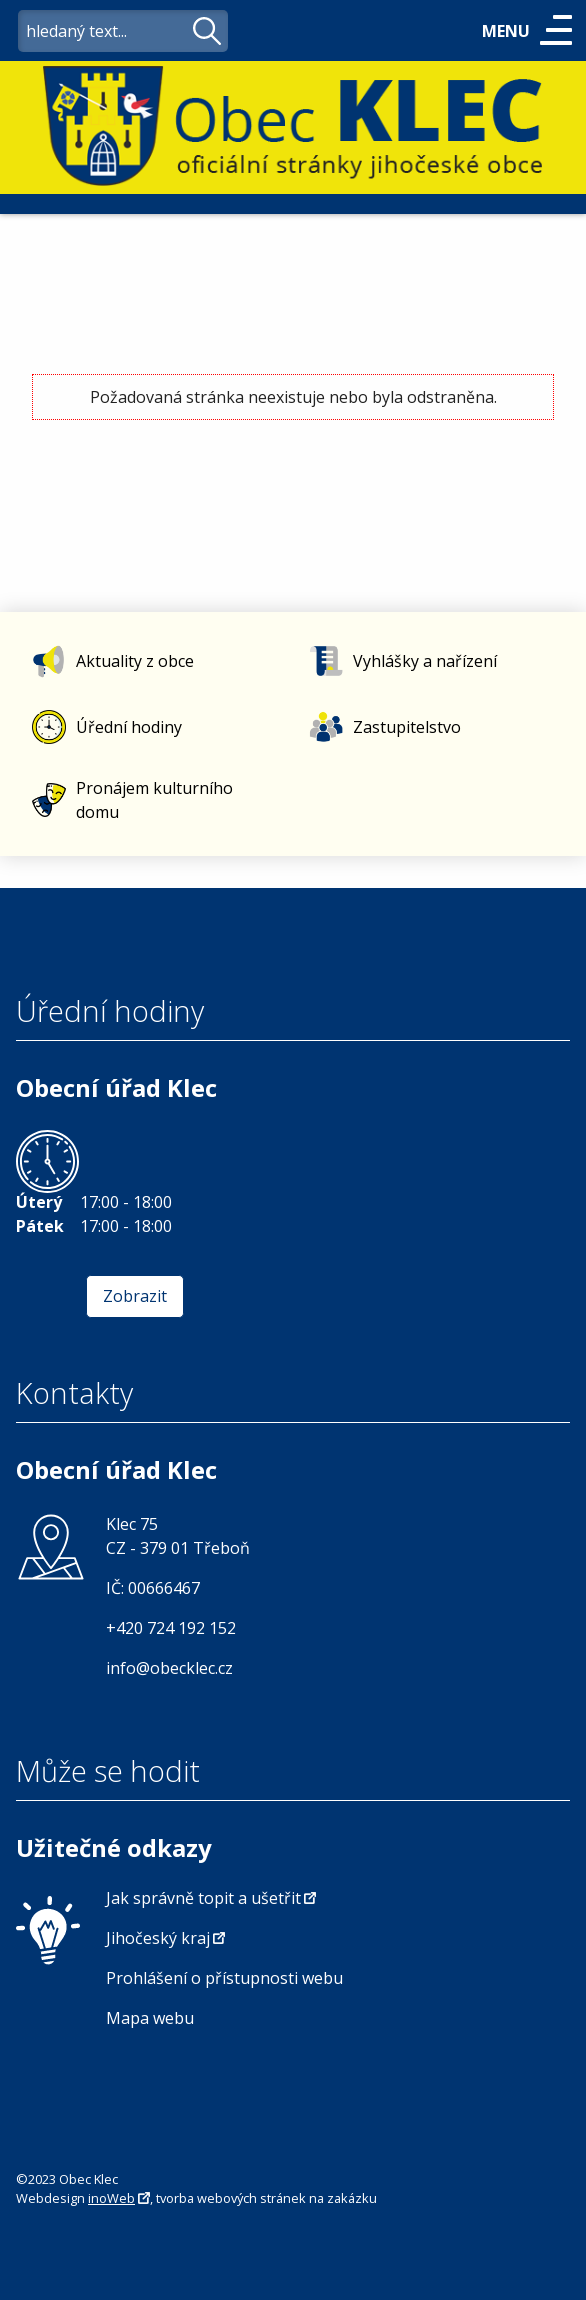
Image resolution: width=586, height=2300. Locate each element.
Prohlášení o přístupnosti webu (224, 1978)
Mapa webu (150, 2018)
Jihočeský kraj (158, 1938)
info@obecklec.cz (169, 1668)
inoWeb (111, 2198)
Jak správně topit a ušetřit (203, 1898)
